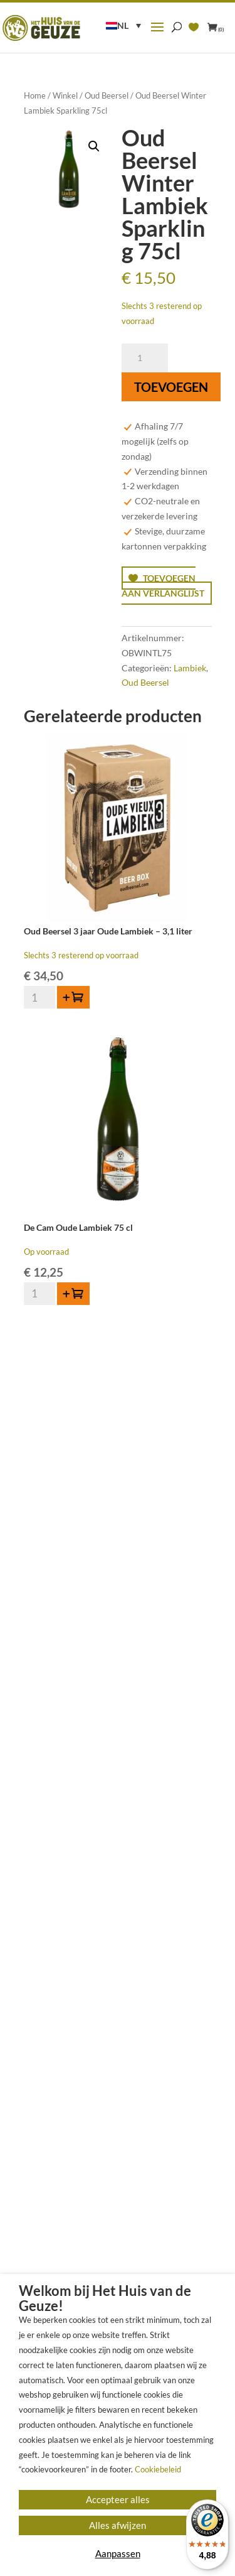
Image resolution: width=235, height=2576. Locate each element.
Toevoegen (171, 386)
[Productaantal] (145, 358)
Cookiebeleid (158, 2469)
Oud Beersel (106, 95)
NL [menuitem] (122, 25)
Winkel (65, 95)
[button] (94, 146)
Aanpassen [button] (117, 2553)
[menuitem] (123, 25)
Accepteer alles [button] (118, 2499)
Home (35, 95)
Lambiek (190, 668)
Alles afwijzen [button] (117, 2525)
